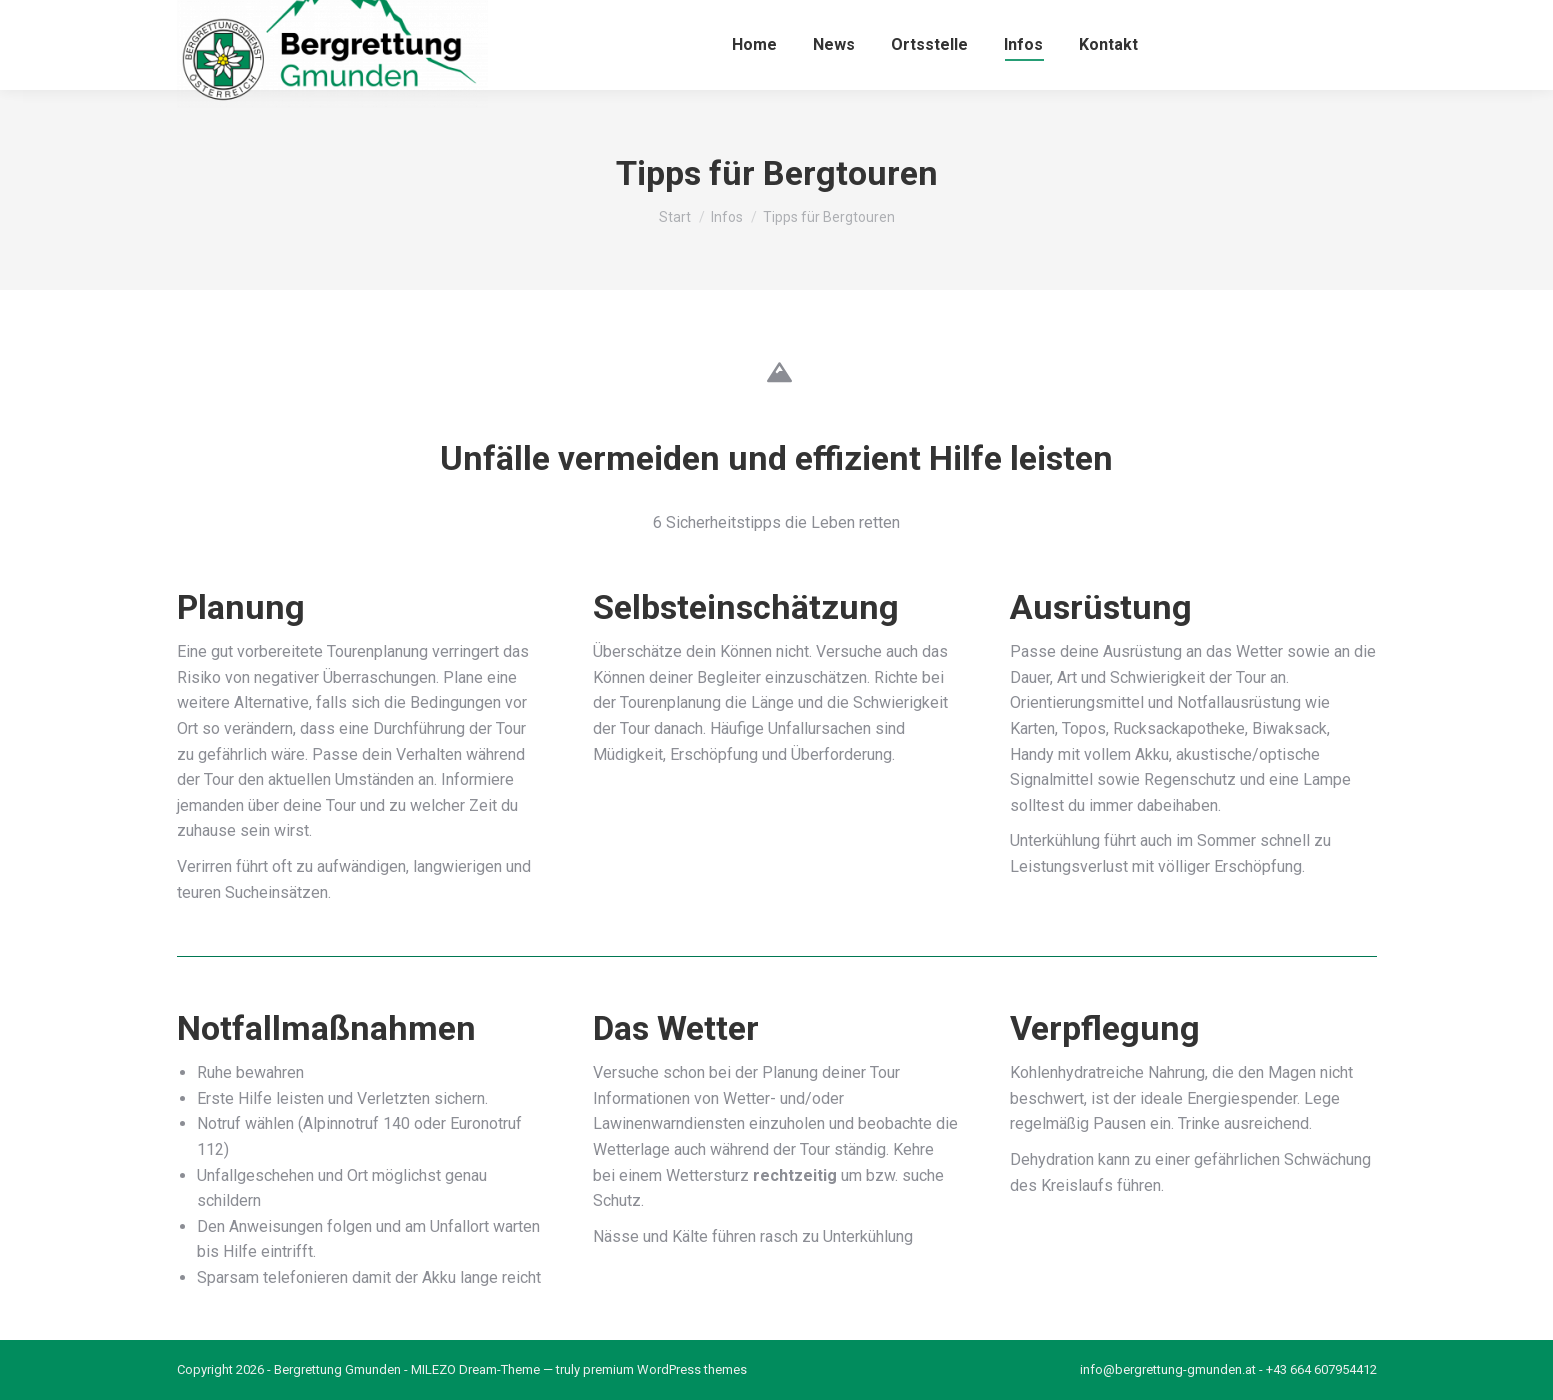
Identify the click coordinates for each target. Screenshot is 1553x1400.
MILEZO (433, 1369)
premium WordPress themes (665, 1369)
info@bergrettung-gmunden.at (1168, 1369)
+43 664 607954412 (1321, 1369)
